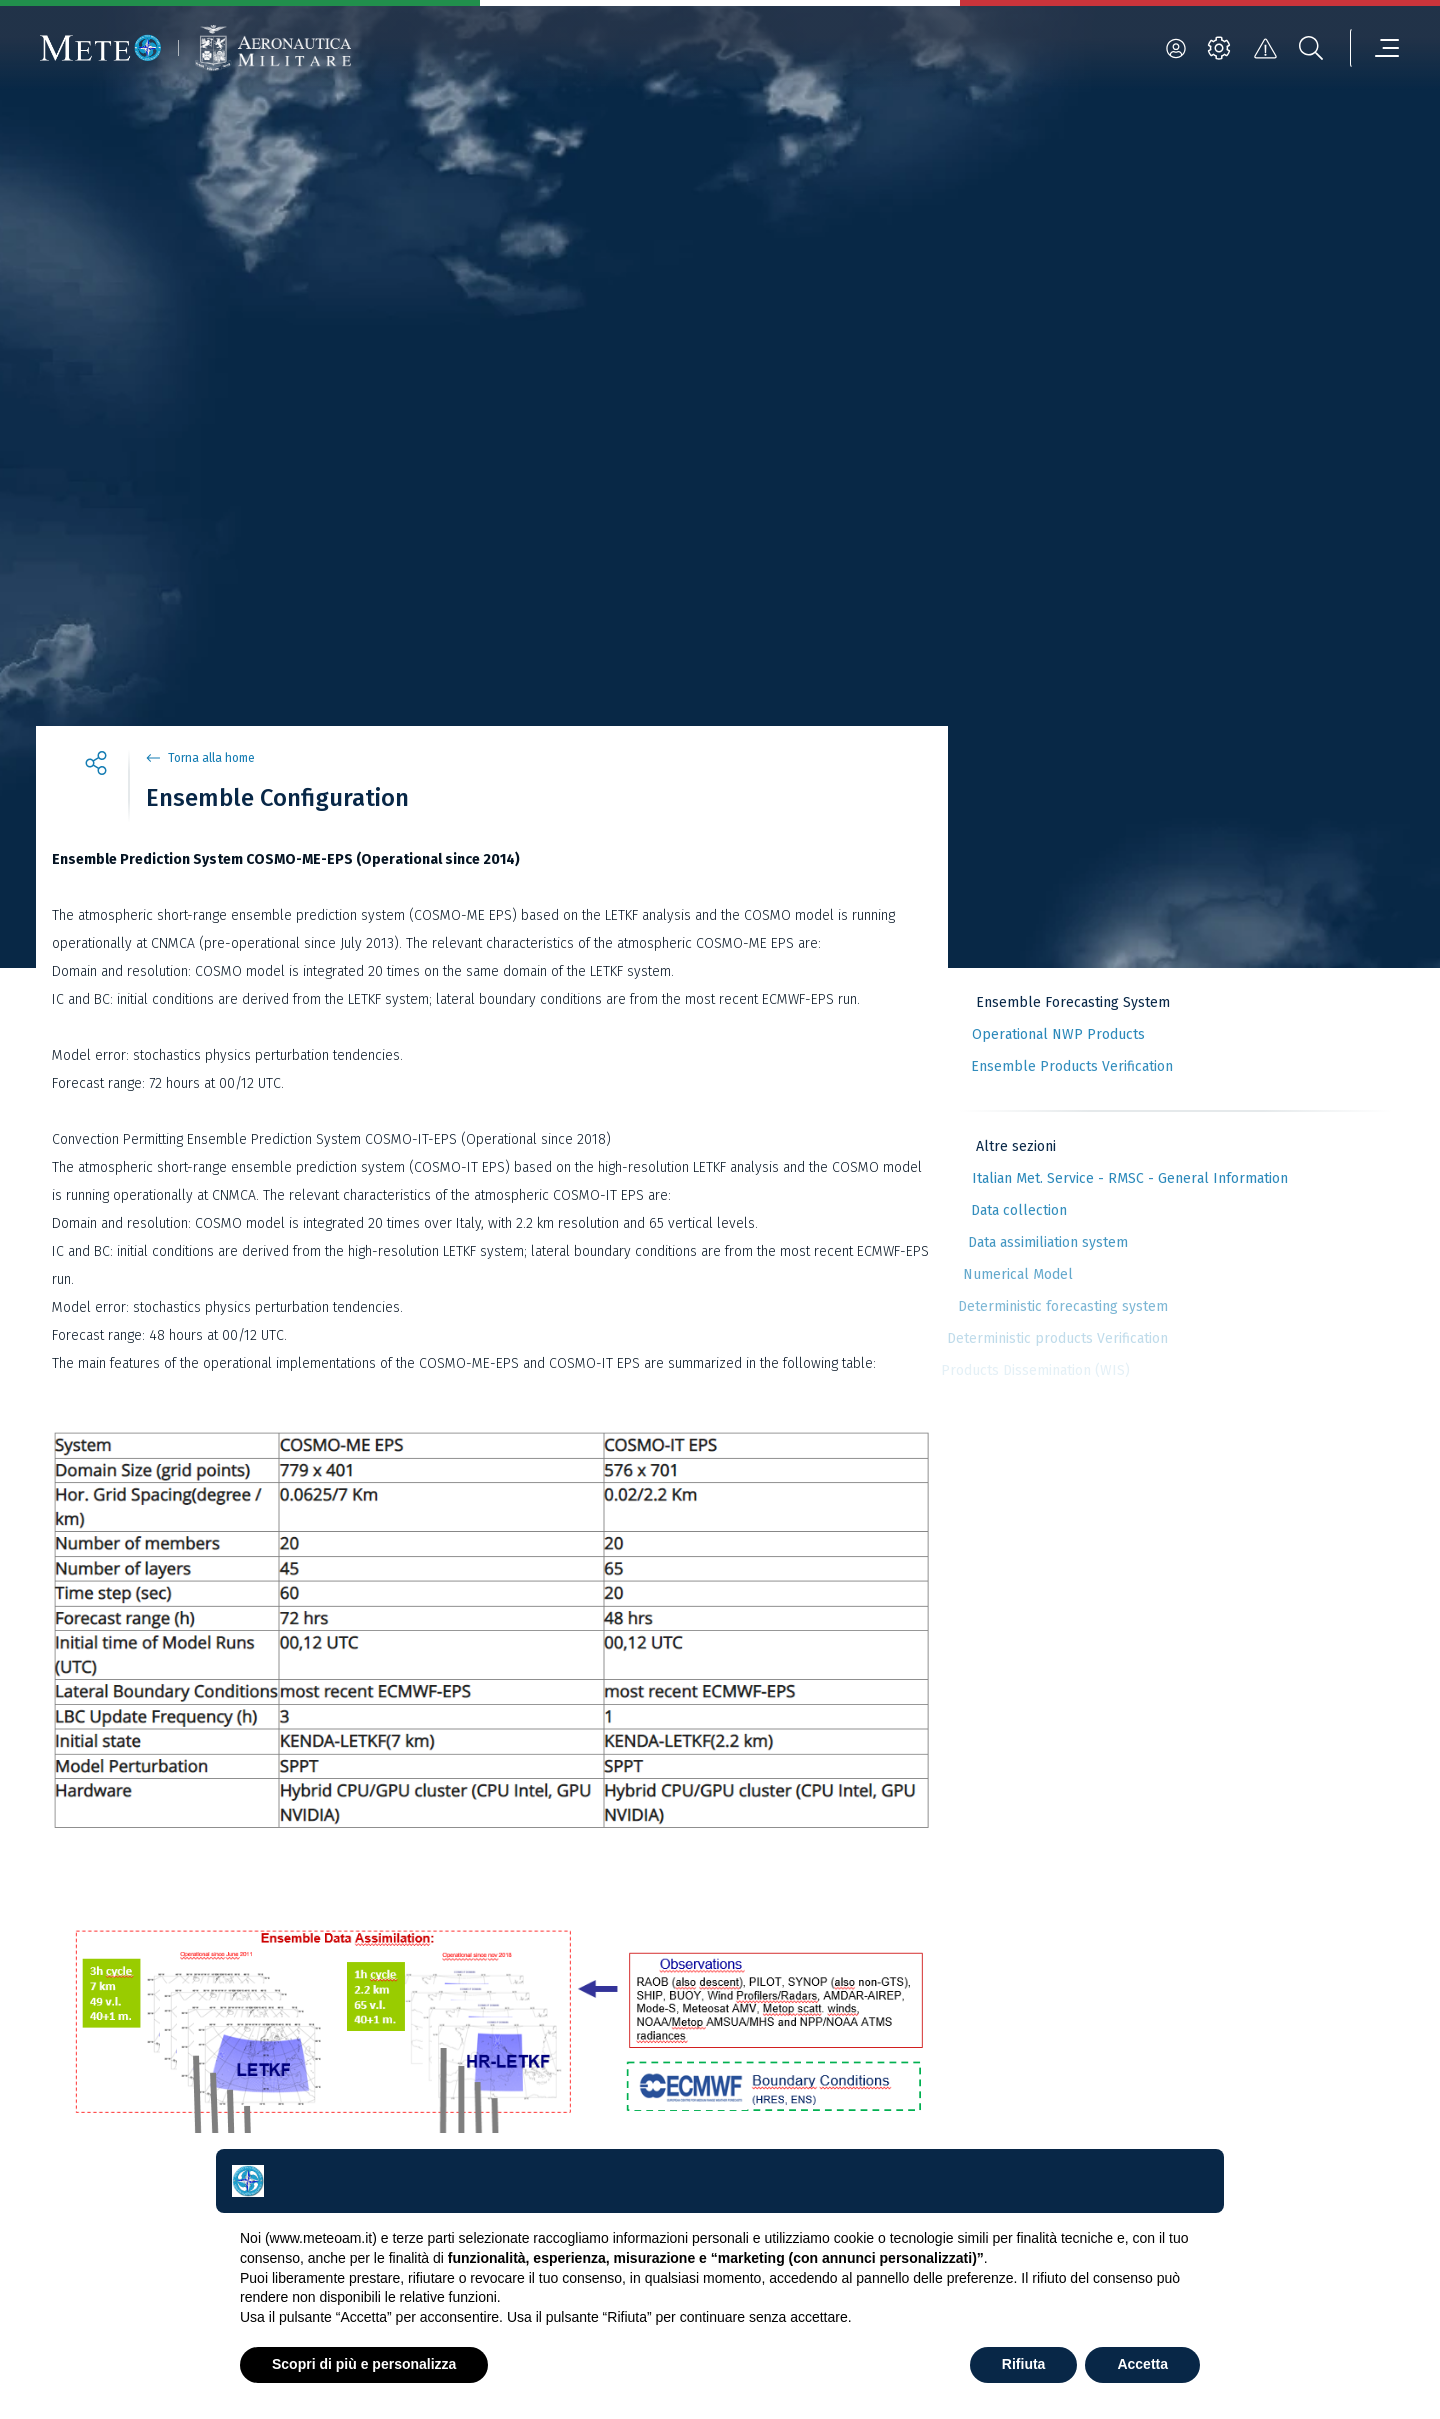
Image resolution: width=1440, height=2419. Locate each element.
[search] (1311, 48)
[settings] (1219, 48)
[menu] (1375, 48)
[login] (1176, 48)
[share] (96, 766)
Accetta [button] (1142, 2364)
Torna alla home (211, 758)
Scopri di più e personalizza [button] (364, 2364)
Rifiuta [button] (1024, 2364)
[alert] (1265, 48)
